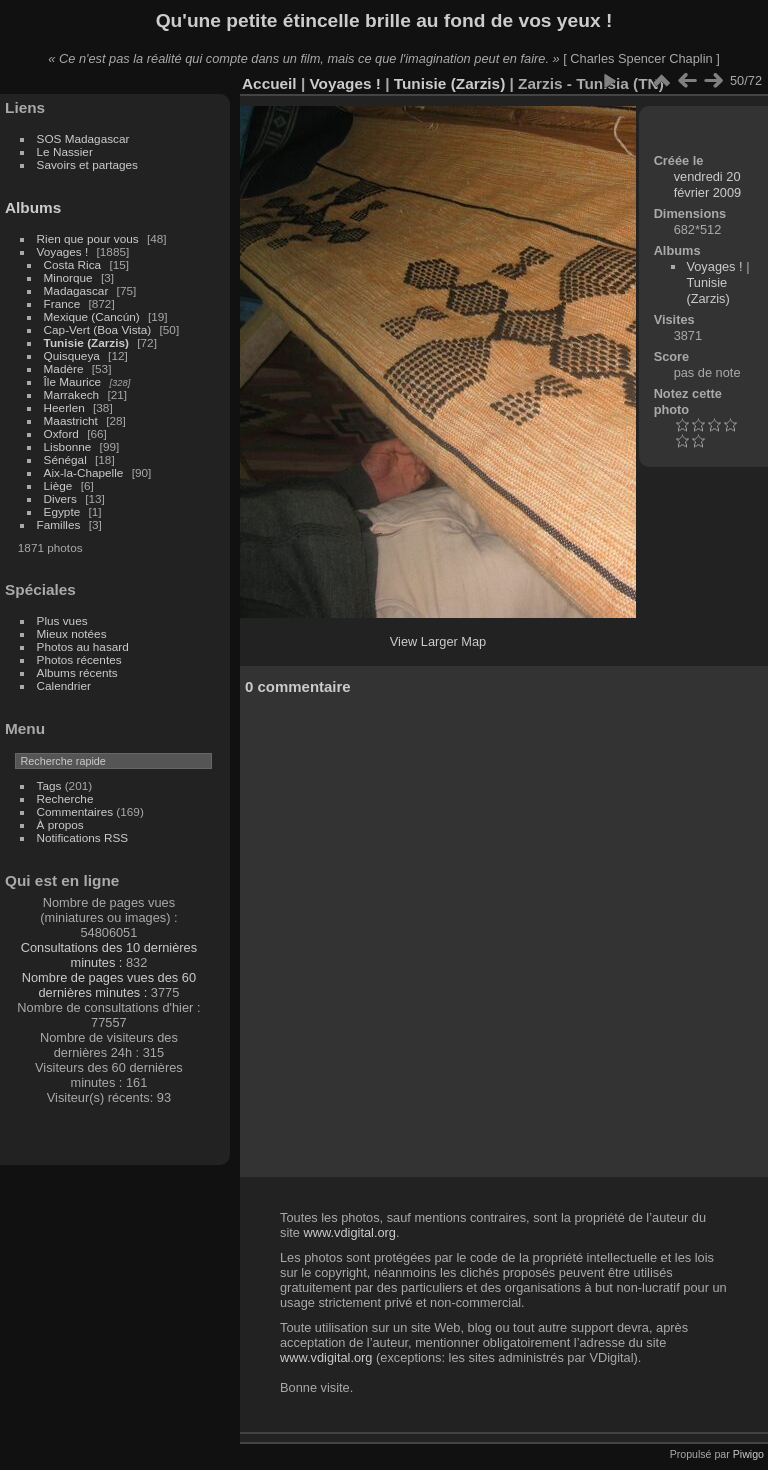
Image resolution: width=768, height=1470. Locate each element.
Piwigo (748, 1454)
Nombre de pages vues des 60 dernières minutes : (109, 985)
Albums (33, 207)
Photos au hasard (83, 646)
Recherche (65, 798)
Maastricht (71, 420)
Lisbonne (68, 446)
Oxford (61, 433)
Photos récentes (79, 659)
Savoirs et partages (87, 164)
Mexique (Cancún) (92, 316)
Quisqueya (72, 355)
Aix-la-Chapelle (84, 472)
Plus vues (62, 620)
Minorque (68, 277)
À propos (60, 824)
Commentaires (75, 811)
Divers (60, 498)
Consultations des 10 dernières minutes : (109, 955)
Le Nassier (65, 151)
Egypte (62, 511)
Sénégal (65, 459)
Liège (58, 485)
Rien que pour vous (89, 238)
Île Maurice (73, 381)
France (62, 303)
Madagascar (76, 290)
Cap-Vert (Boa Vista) (98, 329)
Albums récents (77, 672)
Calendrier (64, 685)
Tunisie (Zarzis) (86, 342)
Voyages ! (63, 251)
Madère (64, 368)
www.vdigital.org (349, 1232)
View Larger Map (438, 641)
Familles (59, 524)
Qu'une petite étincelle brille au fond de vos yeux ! (384, 20)
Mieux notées (72, 633)
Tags (49, 785)
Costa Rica (73, 264)
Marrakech (72, 394)
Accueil (269, 83)
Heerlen (64, 407)
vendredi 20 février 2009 (708, 184)
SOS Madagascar (83, 138)
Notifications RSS (83, 837)
